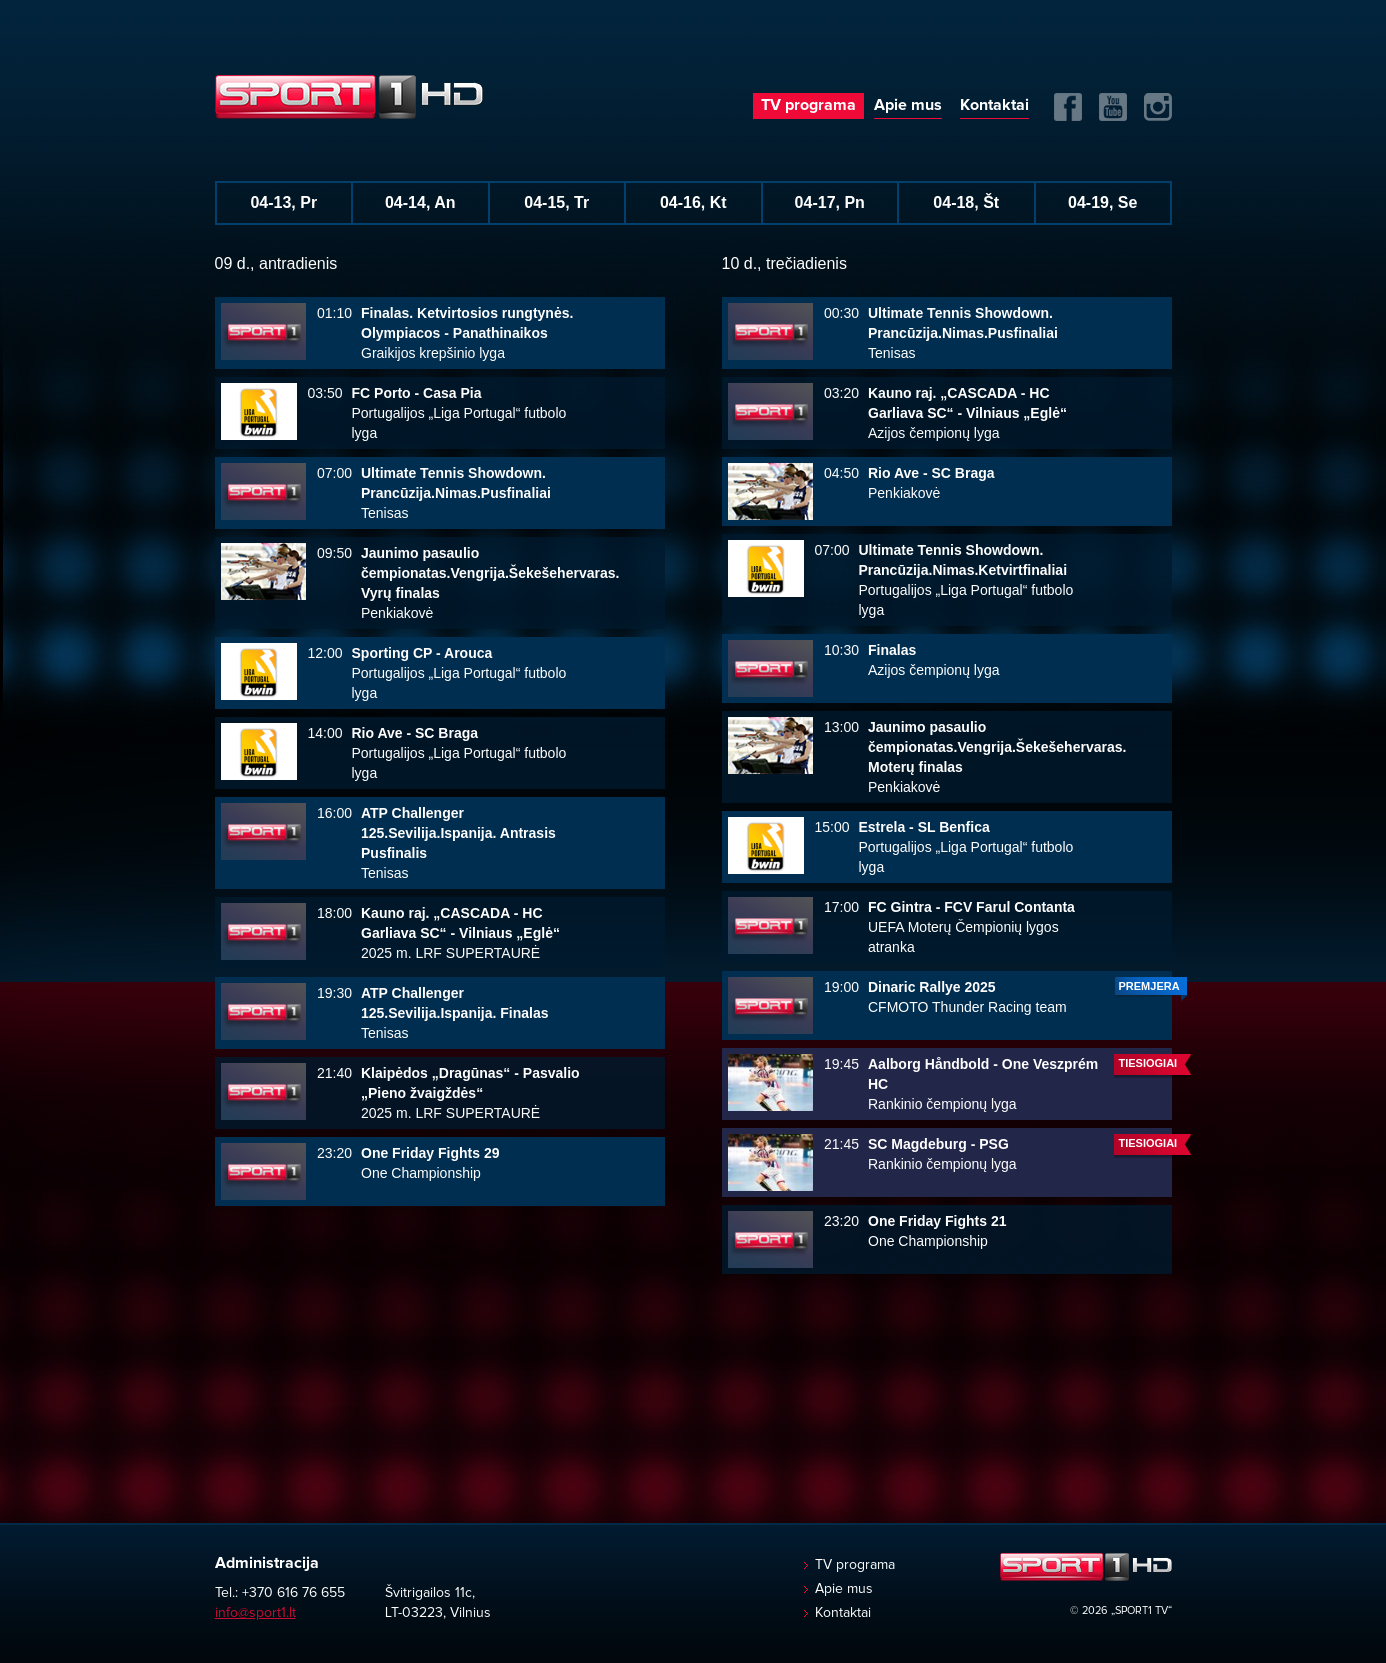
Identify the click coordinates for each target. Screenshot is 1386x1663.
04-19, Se (1102, 202)
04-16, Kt (693, 202)
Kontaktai (994, 105)
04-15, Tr (556, 202)
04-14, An (420, 202)
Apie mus (908, 105)
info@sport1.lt (255, 1613)
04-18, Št (966, 202)
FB (1068, 107)
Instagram (1158, 107)
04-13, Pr (283, 202)
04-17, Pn (830, 202)
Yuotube (1113, 107)
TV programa (808, 105)
